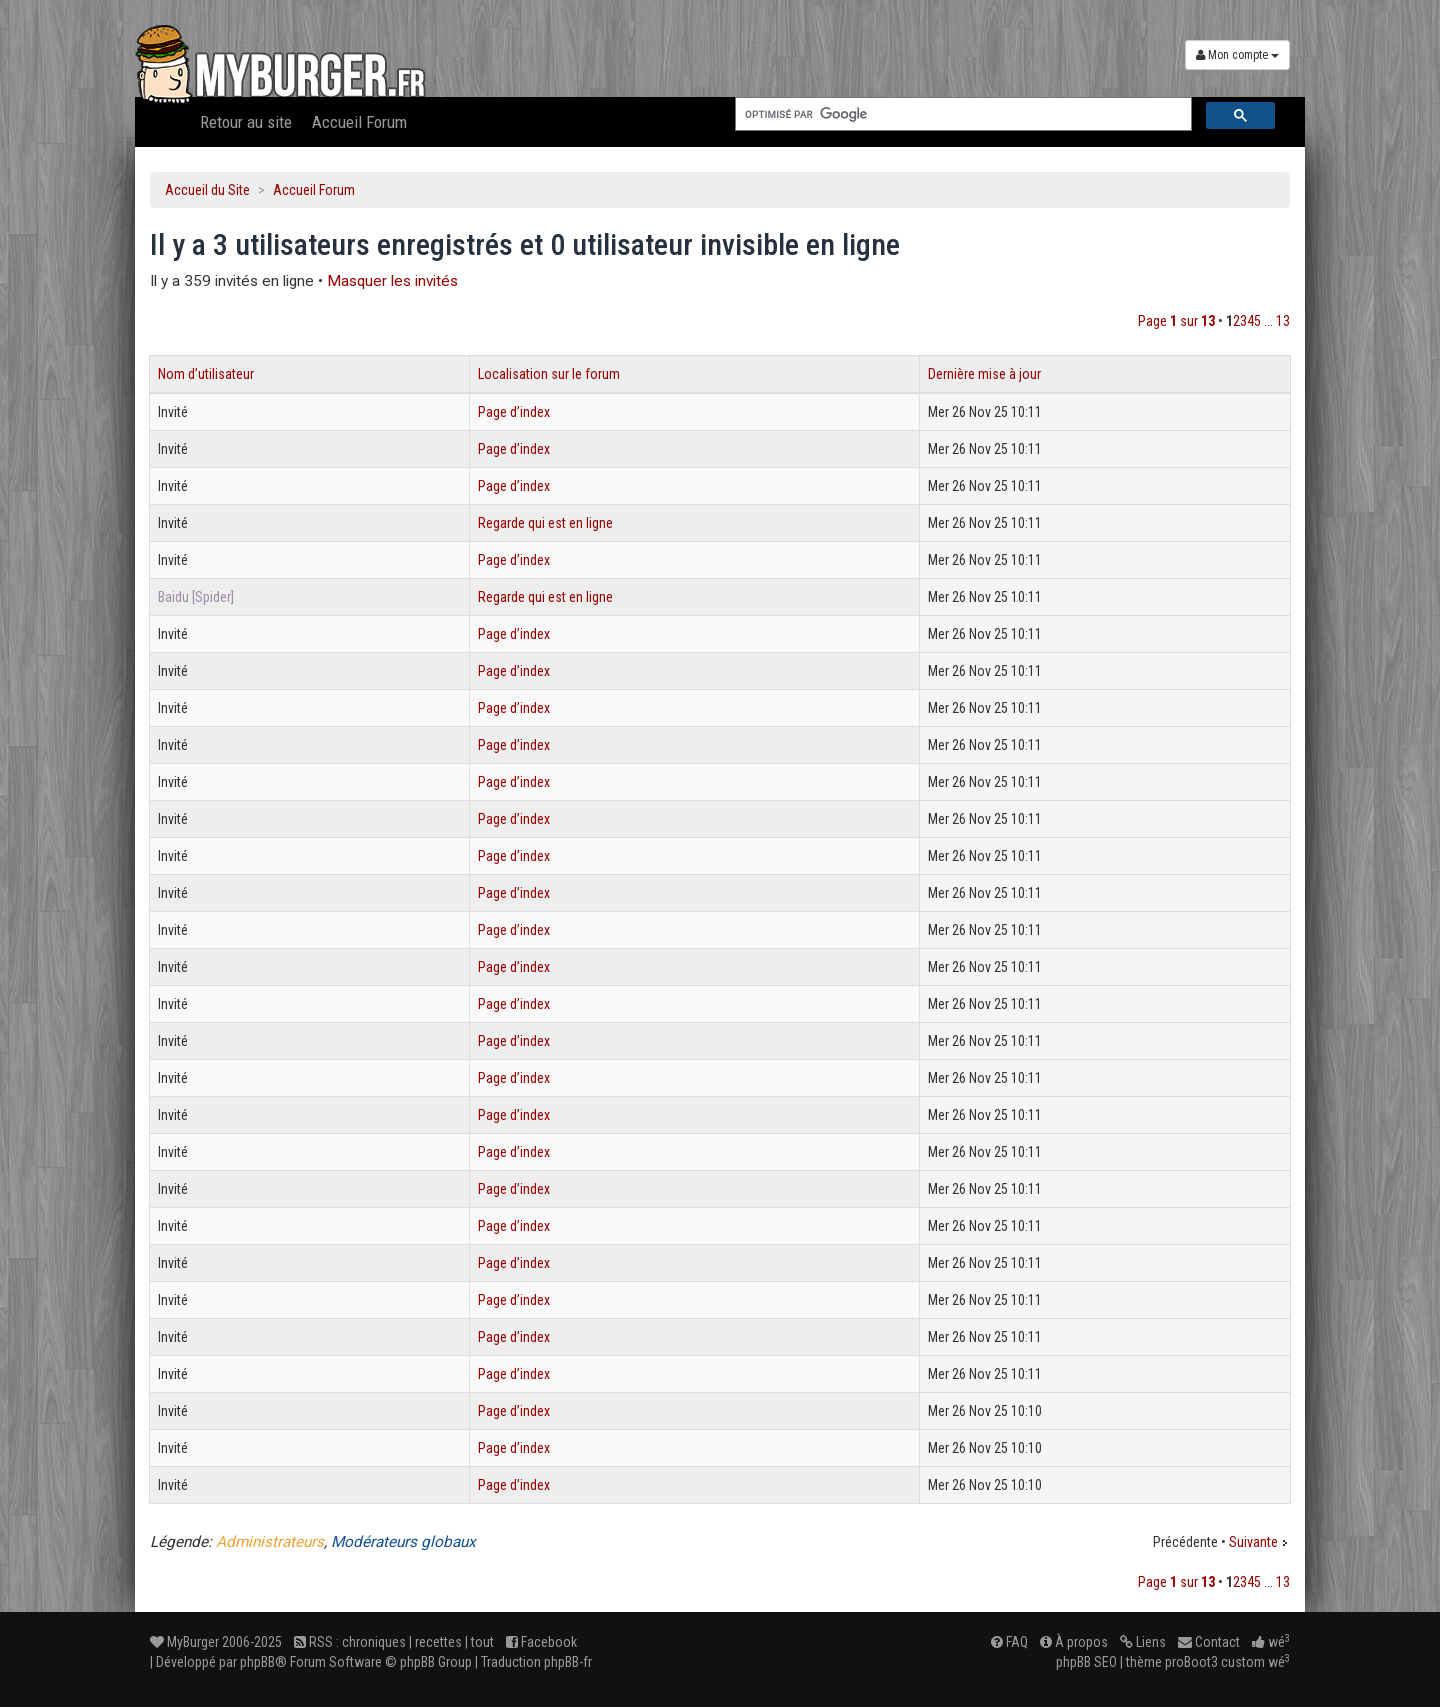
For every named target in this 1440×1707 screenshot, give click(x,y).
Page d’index (514, 412)
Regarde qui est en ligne (545, 523)
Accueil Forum (359, 122)
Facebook (541, 1642)
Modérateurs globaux (403, 1542)
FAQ (1009, 1642)
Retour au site (246, 122)
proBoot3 (1191, 1662)
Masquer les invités (392, 281)
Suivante (1253, 1542)
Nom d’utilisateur (206, 374)
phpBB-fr (568, 1662)
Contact (1209, 1642)
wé (1271, 1642)
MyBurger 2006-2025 (216, 1642)
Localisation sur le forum (549, 374)
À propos (1074, 1642)
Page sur (1176, 321)
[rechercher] (961, 114)
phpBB (257, 1662)
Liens (1143, 1642)
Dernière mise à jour (984, 374)
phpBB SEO (1086, 1662)
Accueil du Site (207, 190)
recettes (438, 1642)
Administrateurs (270, 1542)
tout (482, 1642)
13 (1283, 321)
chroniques (374, 1642)
